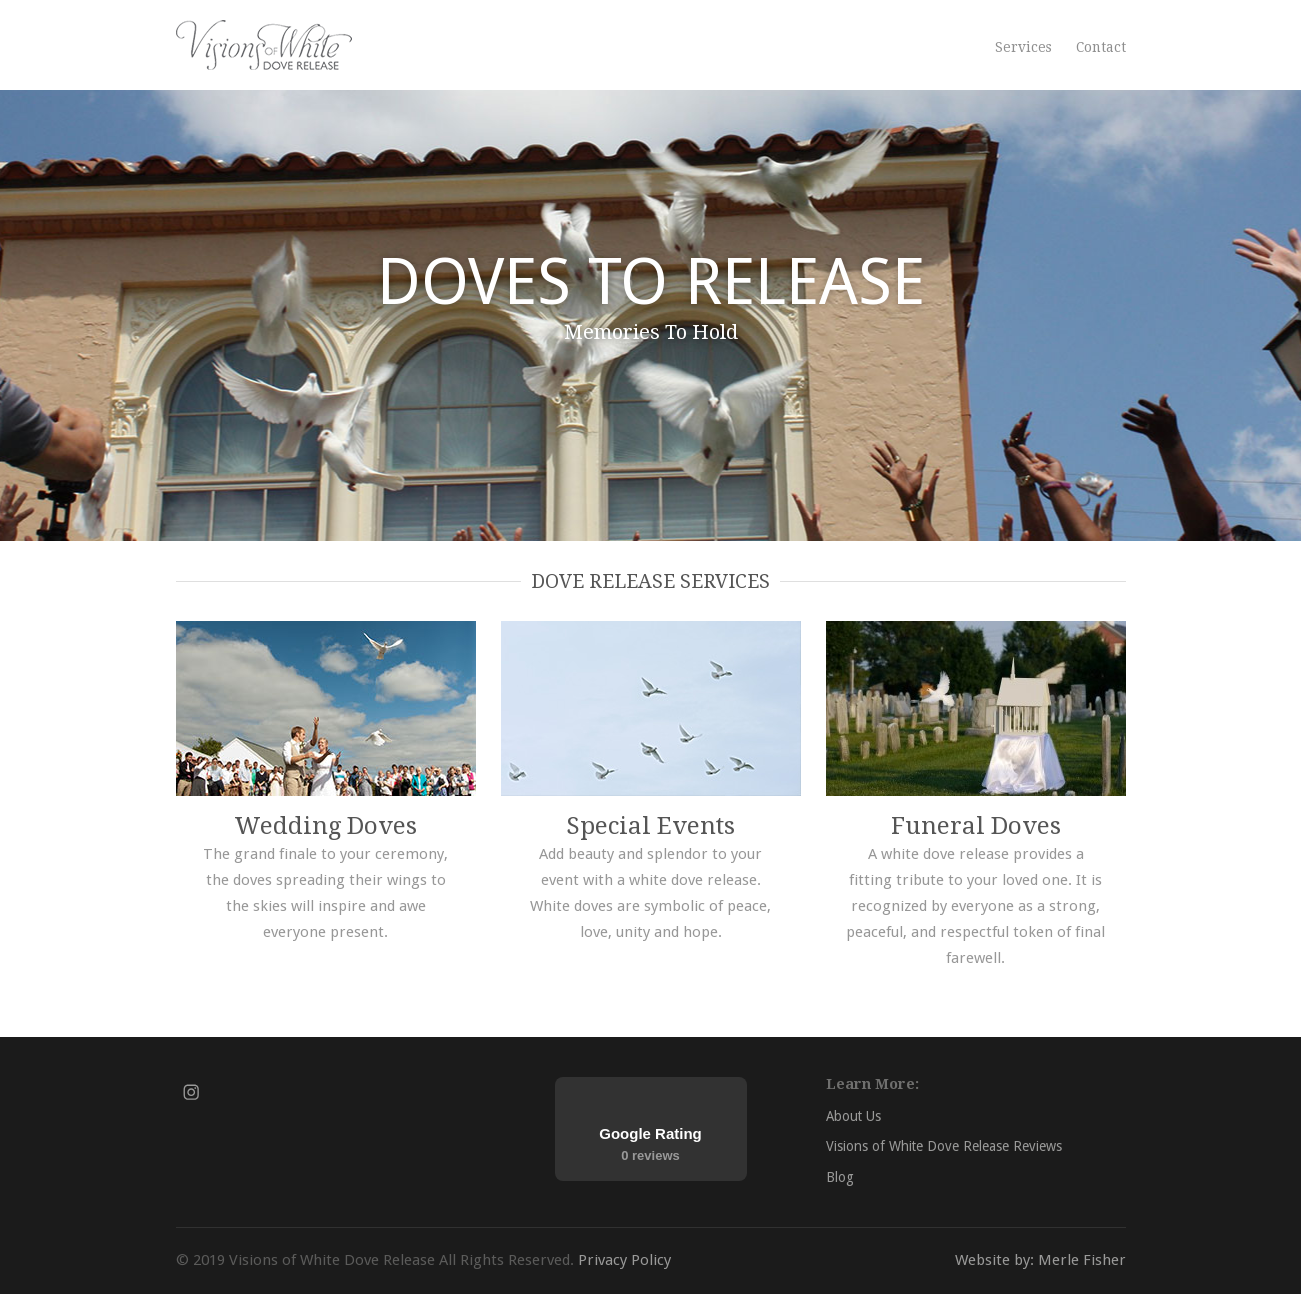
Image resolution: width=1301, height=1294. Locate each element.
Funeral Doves (976, 826)
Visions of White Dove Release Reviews (944, 1146)
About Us (853, 1116)
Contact (1101, 47)
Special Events (650, 826)
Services (1023, 47)
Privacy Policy (624, 1260)
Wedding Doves (325, 826)
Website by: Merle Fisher (1040, 1260)
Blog (840, 1177)
